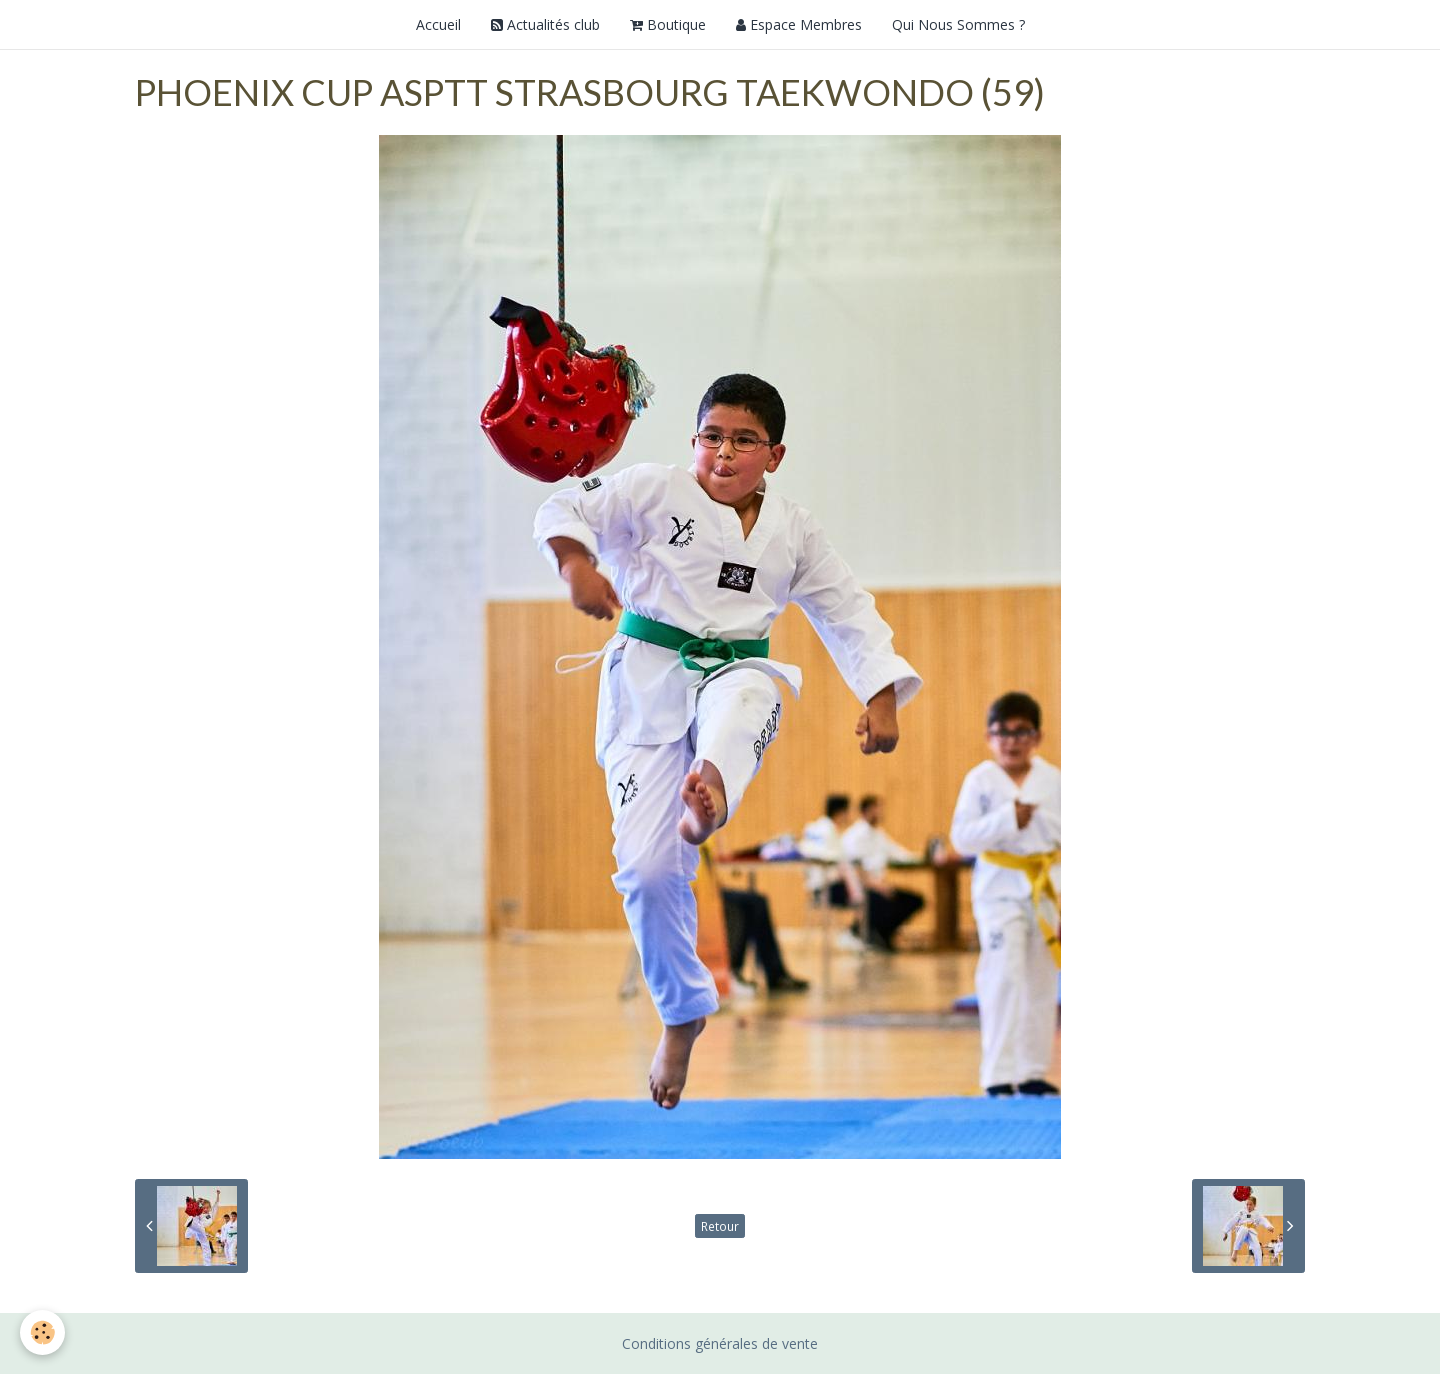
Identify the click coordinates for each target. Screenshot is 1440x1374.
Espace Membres (799, 24)
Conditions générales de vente (720, 1343)
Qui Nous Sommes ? (958, 24)
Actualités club (545, 24)
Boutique (668, 24)
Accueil (438, 24)
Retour (720, 1226)
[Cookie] (42, 1332)
